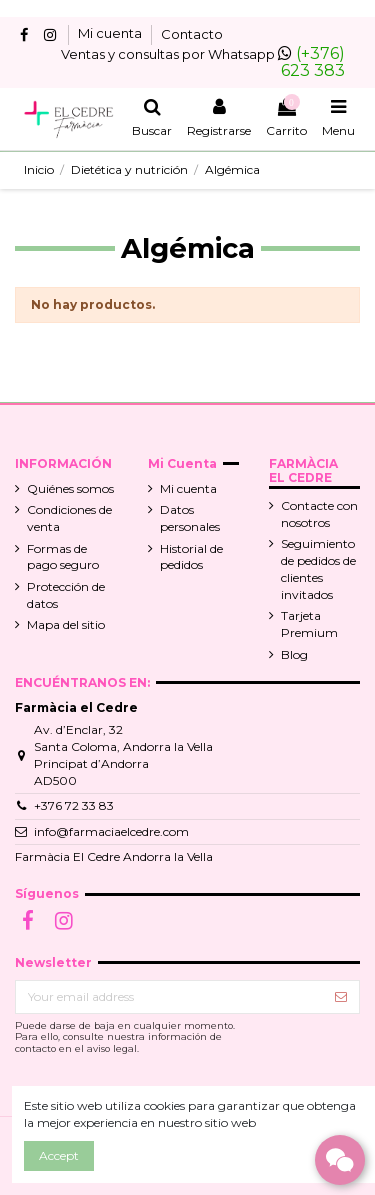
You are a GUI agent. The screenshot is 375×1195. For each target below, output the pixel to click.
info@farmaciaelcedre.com (111, 831)
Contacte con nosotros (319, 514)
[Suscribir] (341, 997)
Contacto (192, 34)
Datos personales (190, 518)
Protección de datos (66, 595)
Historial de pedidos (191, 557)
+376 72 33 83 (74, 805)
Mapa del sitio (66, 624)
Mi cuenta (111, 34)
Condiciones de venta (69, 518)
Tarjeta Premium (309, 624)
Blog (294, 654)
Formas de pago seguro (63, 557)
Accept (59, 1155)
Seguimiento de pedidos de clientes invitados (318, 568)
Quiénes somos (70, 488)
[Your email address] (169, 997)
